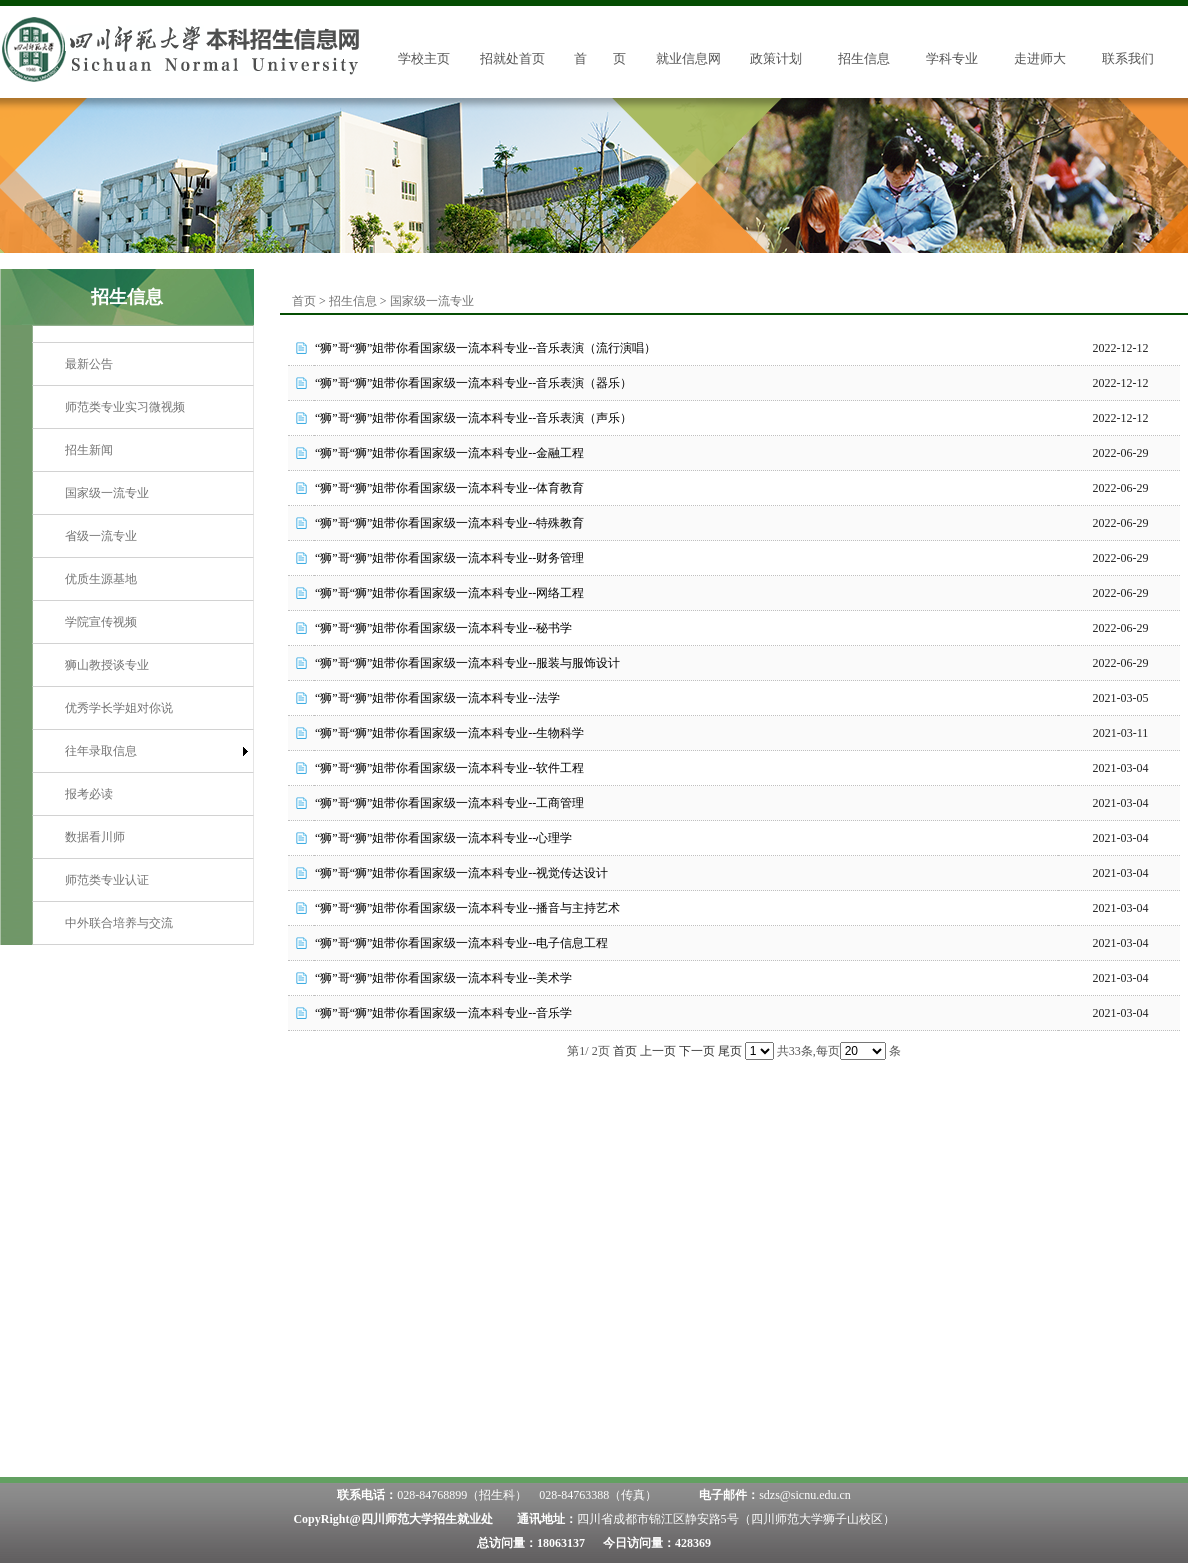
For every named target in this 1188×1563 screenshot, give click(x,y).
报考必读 (89, 794)
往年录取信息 (101, 751)
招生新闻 (89, 450)
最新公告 (89, 364)
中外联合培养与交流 (119, 923)
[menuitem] (143, 364)
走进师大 (1040, 58)
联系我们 (1128, 58)
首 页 (600, 58)
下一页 (697, 1051)
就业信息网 (688, 58)
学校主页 (424, 58)
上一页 (658, 1051)
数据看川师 (95, 837)
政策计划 (776, 58)
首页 (304, 301)
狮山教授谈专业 (107, 665)
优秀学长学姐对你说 (119, 708)
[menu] (143, 643)
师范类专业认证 (107, 880)
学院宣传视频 (101, 622)
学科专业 (952, 58)
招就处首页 (512, 58)
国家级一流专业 (107, 493)
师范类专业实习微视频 (125, 407)
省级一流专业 (101, 536)
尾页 (730, 1051)
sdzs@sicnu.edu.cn (805, 1495)
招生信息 (864, 58)
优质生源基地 (101, 579)
